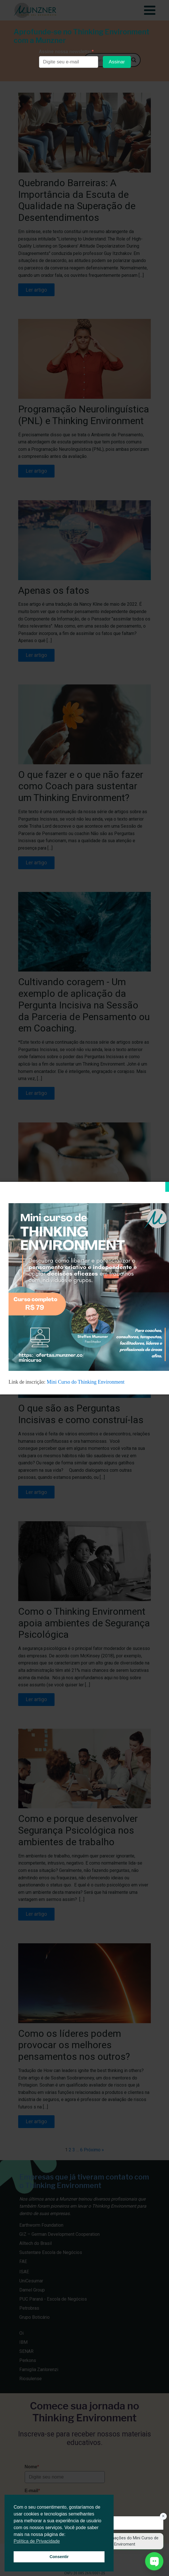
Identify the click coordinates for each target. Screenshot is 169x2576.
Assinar (117, 62)
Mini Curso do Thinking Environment (86, 1382)
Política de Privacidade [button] (37, 2541)
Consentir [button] (58, 2556)
